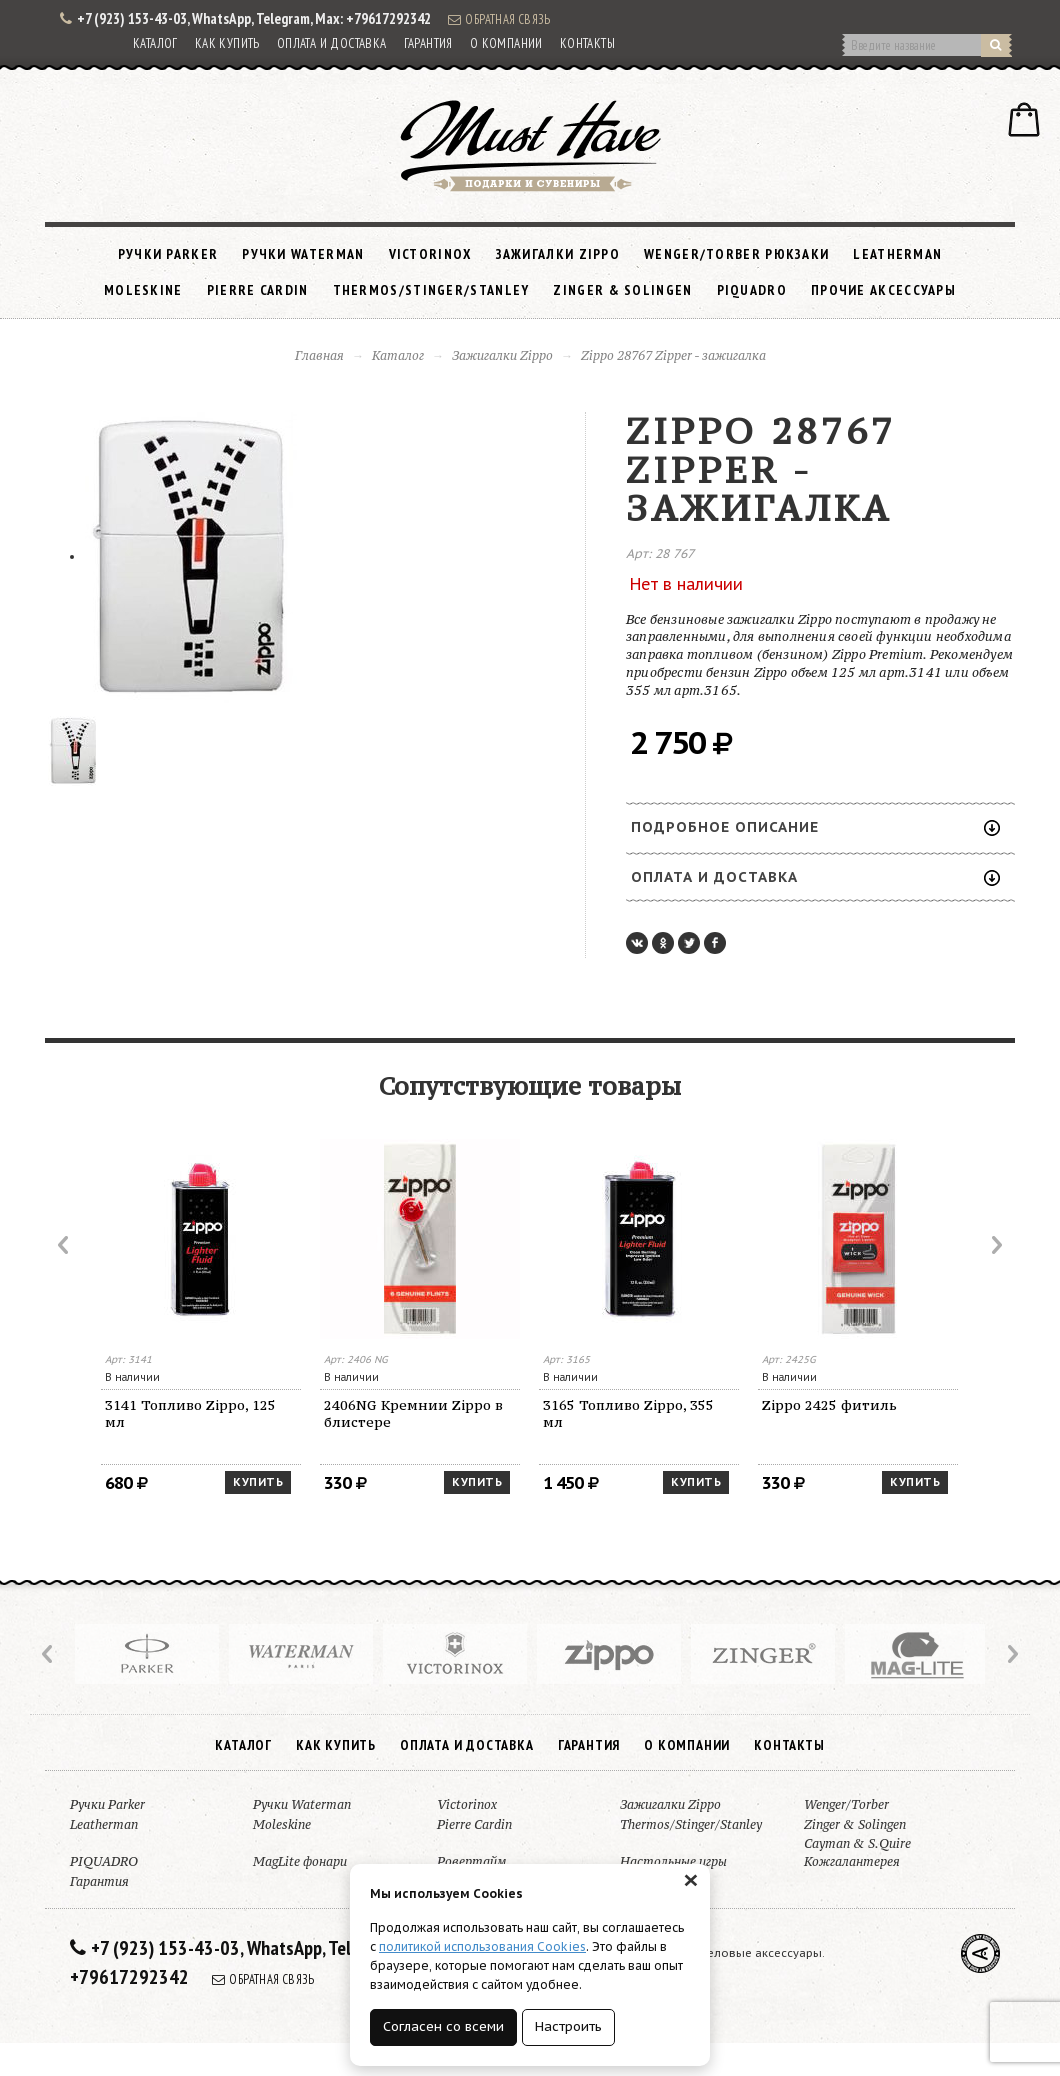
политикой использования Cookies (482, 1946)
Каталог (155, 43)
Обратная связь (499, 19)
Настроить (568, 2026)
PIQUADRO (752, 290)
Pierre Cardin (258, 290)
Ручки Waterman (303, 254)
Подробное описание (815, 827)
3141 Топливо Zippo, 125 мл (190, 1413)
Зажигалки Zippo (558, 254)
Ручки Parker (168, 254)
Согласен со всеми (443, 2026)
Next (995, 1245)
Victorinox (430, 254)
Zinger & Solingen (622, 290)
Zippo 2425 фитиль (829, 1405)
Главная (319, 355)
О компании (506, 43)
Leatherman (897, 254)
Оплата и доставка (332, 43)
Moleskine (143, 290)
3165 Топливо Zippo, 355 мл (628, 1413)
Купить (258, 1482)
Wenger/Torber (846, 1804)
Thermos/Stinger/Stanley (431, 290)
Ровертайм (471, 1861)
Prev (65, 1245)
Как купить (227, 43)
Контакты (587, 43)
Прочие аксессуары (883, 290)
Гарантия (428, 43)
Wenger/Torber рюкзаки (736, 254)
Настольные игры (673, 1861)
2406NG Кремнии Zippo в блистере (413, 1413)
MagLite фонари (300, 1861)
